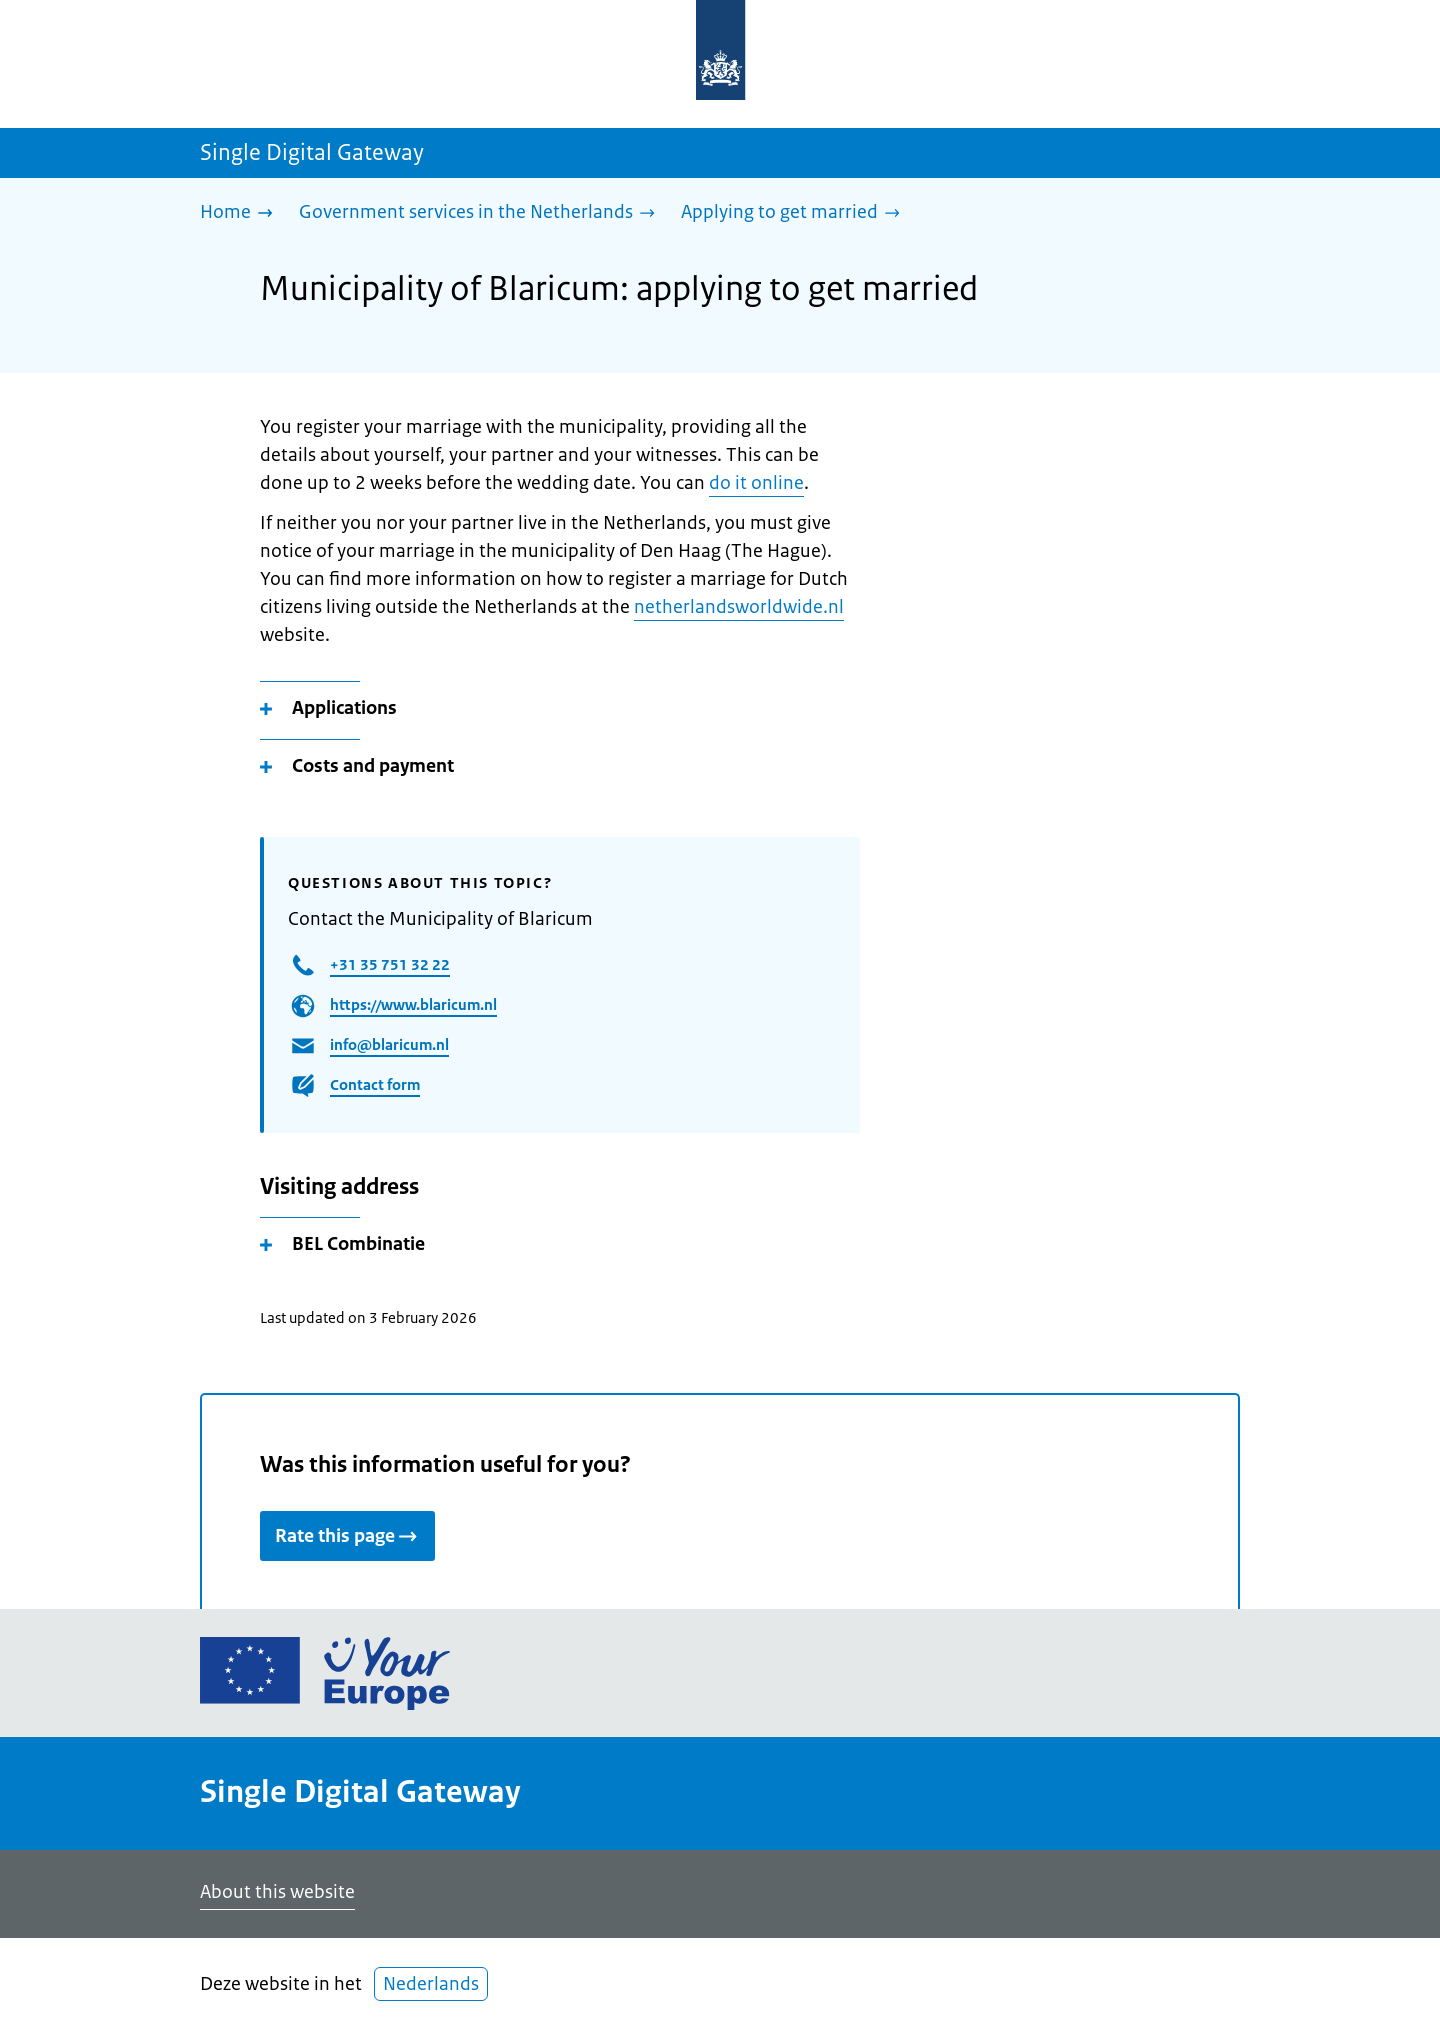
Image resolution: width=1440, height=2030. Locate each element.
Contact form (375, 1084)
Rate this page (347, 1536)
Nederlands (431, 1984)
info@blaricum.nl (389, 1044)
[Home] (241, 213)
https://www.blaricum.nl (413, 1004)
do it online (756, 483)
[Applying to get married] (795, 213)
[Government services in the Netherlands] (482, 213)
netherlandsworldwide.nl (739, 607)
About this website (277, 1892)
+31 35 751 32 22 (390, 964)
